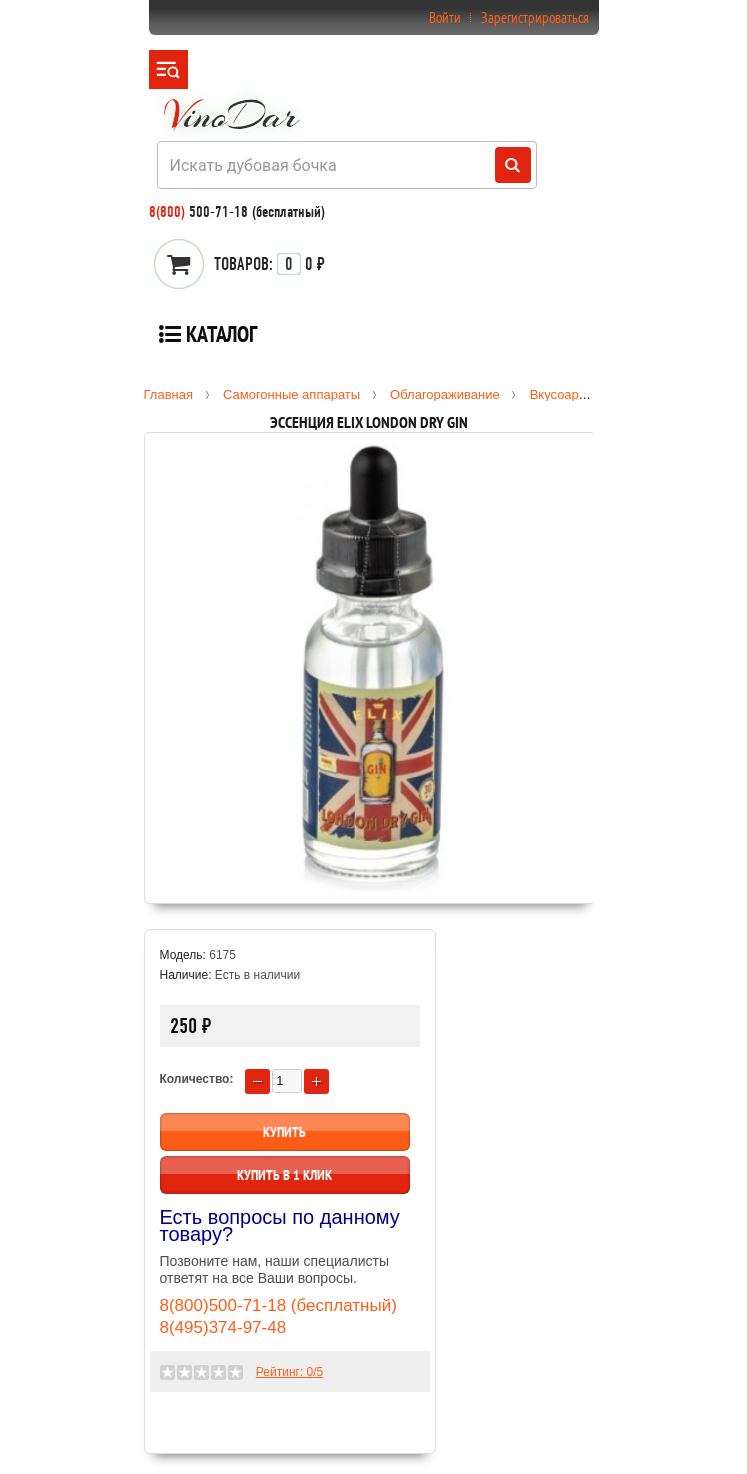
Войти (445, 17)
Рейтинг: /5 (289, 1372)
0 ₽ (269, 264)
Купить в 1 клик (284, 1175)
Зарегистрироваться (535, 17)
